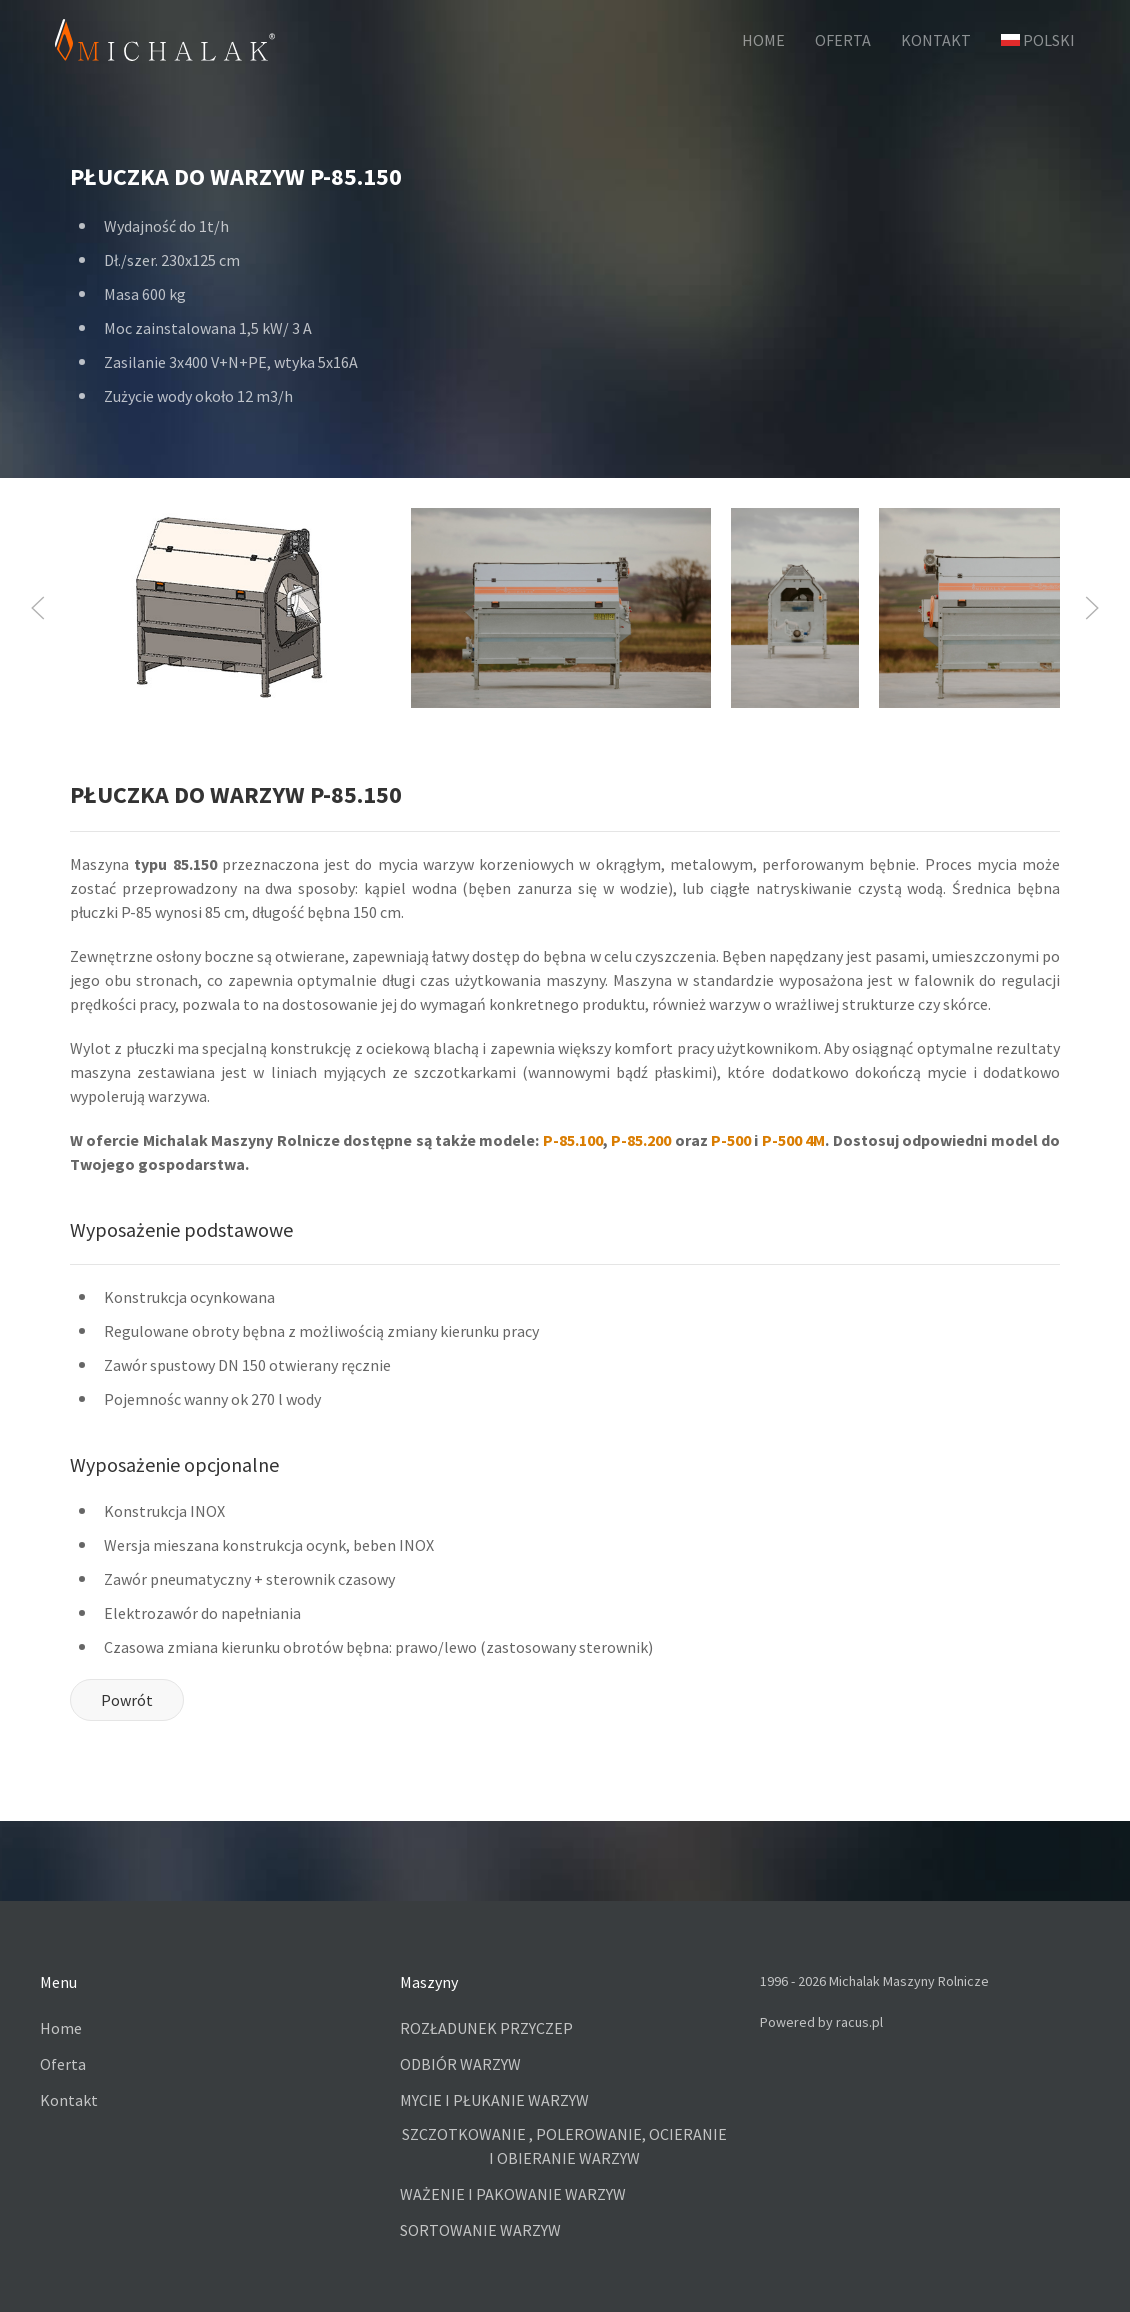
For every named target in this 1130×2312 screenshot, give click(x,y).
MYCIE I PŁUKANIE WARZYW (494, 2100)
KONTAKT (936, 40)
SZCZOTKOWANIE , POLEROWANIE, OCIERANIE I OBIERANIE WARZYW (564, 2146)
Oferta (63, 2064)
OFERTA (843, 40)
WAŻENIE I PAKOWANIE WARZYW (513, 2194)
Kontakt (69, 2100)
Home (61, 2028)
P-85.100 (573, 1140)
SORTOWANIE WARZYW (480, 2230)
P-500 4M (793, 1140)
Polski (1038, 40)
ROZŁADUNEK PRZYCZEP (486, 2028)
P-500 (731, 1140)
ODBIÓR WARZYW (460, 2064)
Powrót (127, 1700)
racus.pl (859, 2022)
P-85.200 (641, 1140)
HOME (763, 40)
